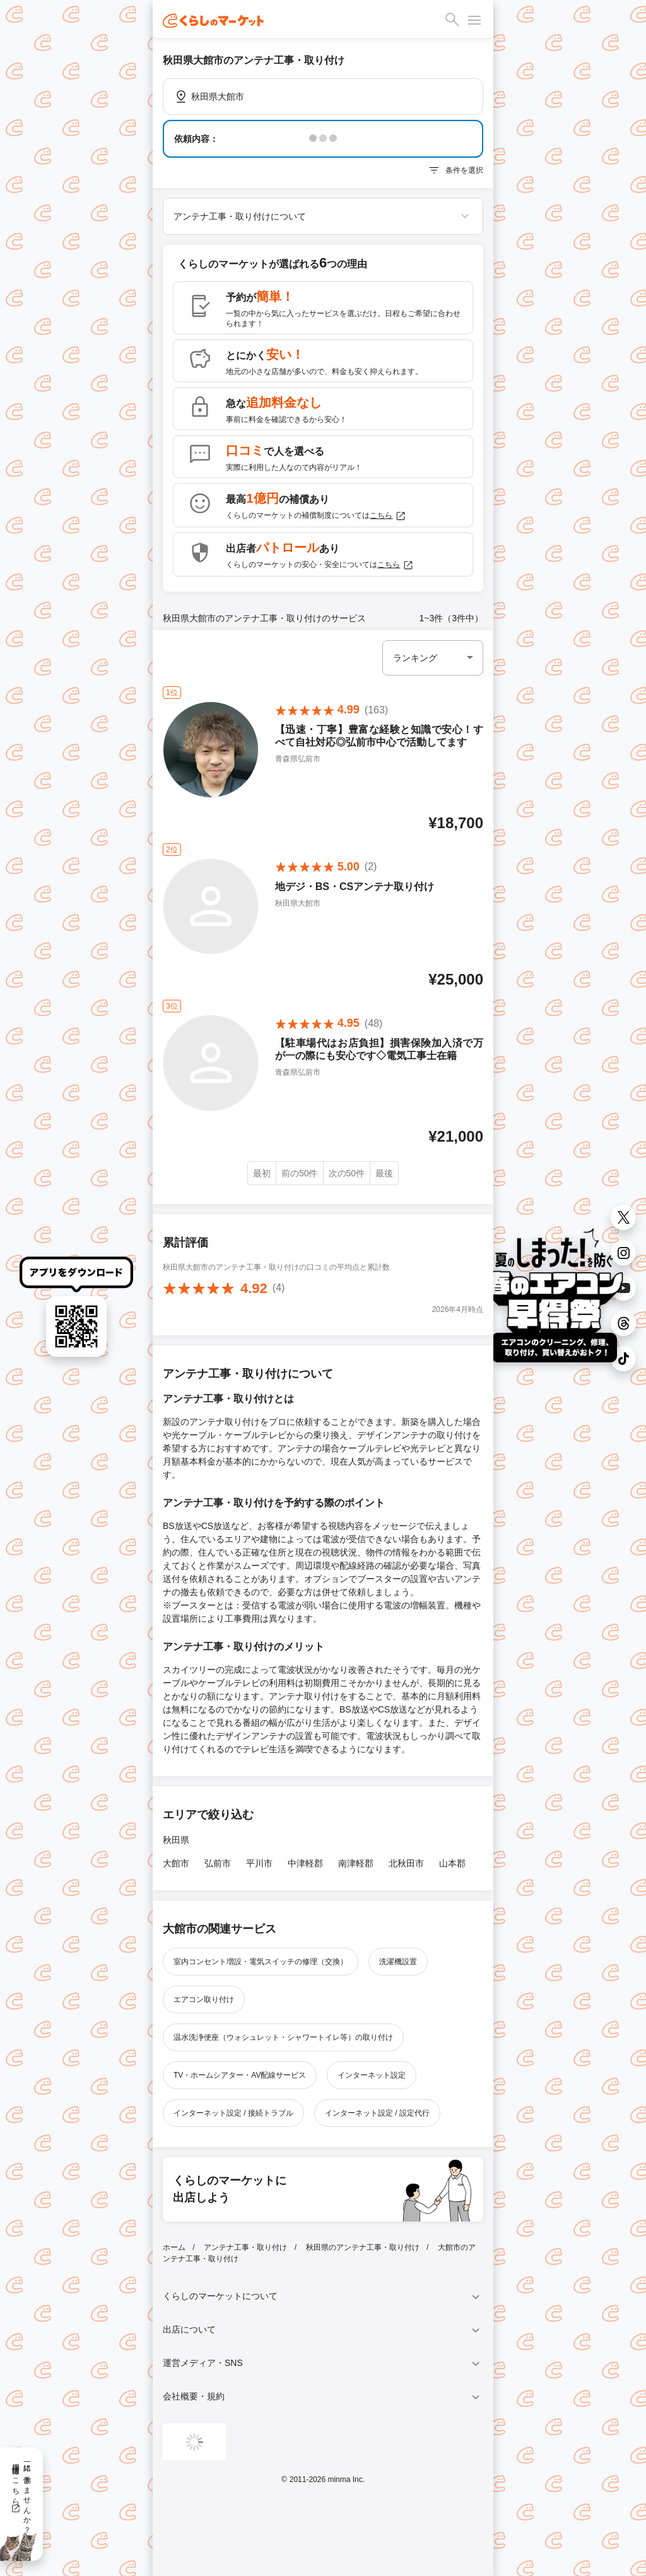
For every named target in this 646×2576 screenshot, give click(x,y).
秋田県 (176, 1840)
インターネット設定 (372, 2075)
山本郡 (452, 1863)
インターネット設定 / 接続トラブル (233, 2113)
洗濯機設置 (398, 1961)
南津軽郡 (355, 1863)
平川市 (259, 1863)
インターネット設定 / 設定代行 (377, 2113)
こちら (388, 516)
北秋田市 (406, 1863)
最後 (384, 1173)
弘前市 (217, 1863)
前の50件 (299, 1173)
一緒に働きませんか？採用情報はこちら (21, 2494)
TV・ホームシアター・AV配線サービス (239, 2075)
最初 (262, 1173)
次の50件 (347, 1173)
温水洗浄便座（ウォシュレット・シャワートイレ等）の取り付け (283, 2037)
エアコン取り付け (203, 1999)
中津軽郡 (305, 1863)
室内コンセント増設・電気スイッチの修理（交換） (260, 1961)
